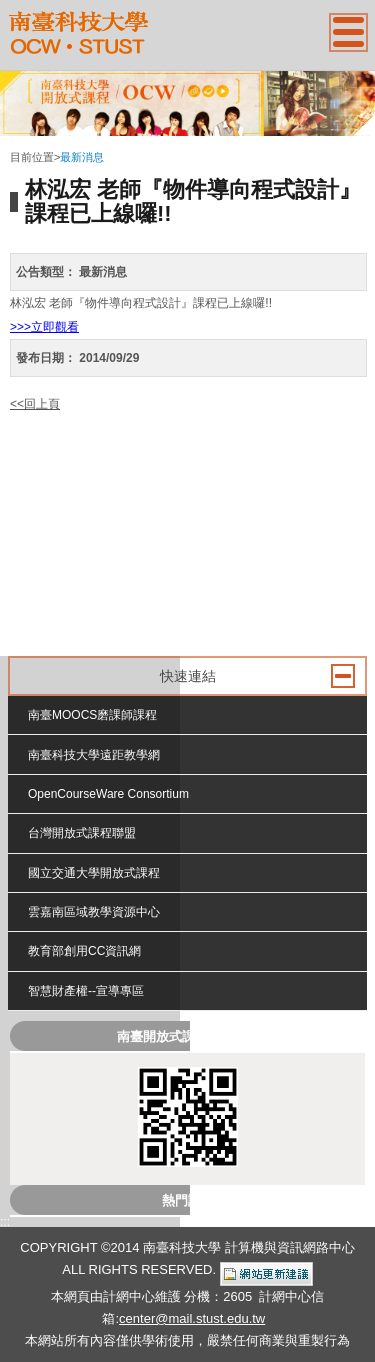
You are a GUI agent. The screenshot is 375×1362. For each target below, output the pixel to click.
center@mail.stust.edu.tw (192, 1318)
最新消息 (82, 157)
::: (15, 141)
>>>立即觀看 (44, 327)
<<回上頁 (35, 404)
